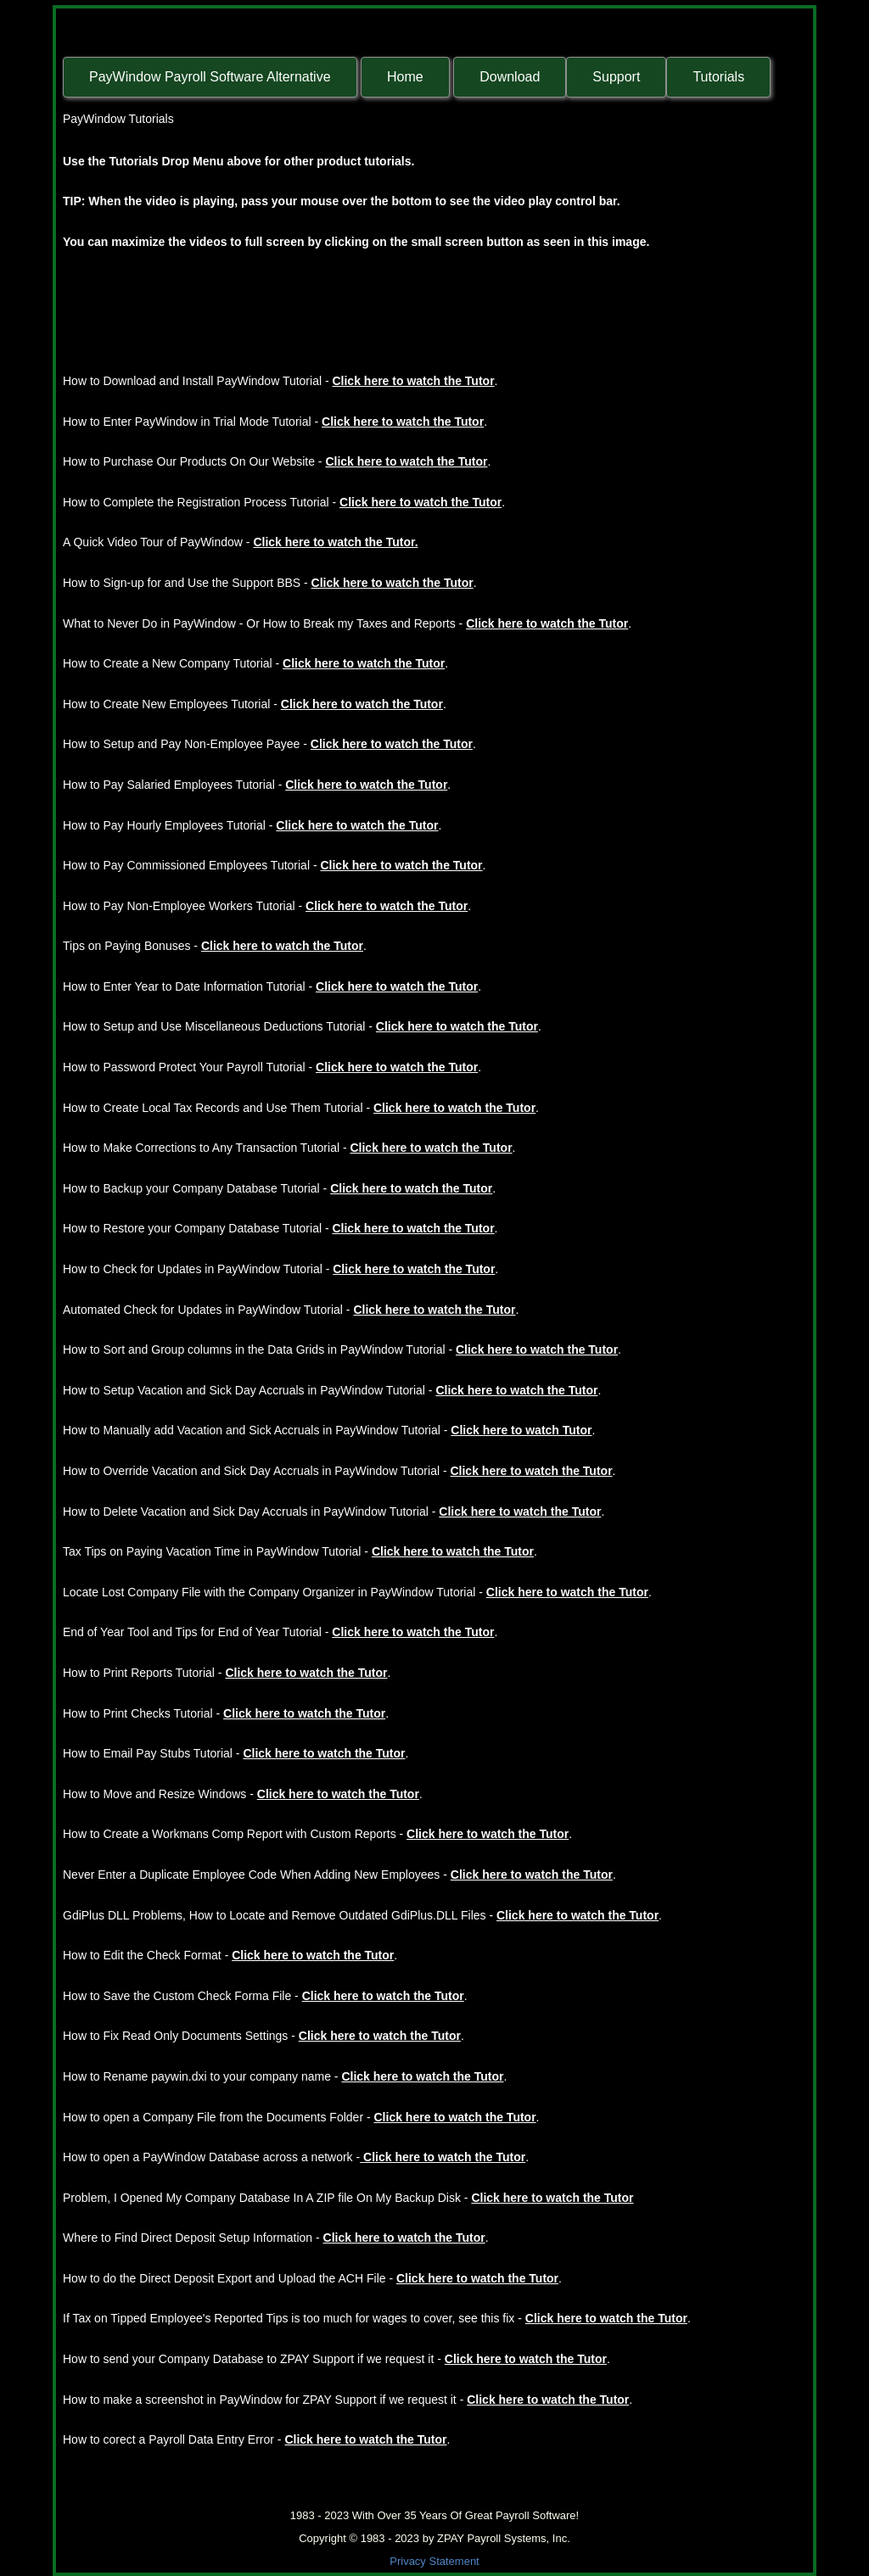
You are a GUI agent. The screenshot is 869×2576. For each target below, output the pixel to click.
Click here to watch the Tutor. (335, 542)
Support (616, 77)
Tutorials (718, 77)
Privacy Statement (434, 2561)
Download (509, 77)
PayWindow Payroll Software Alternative (210, 77)
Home (405, 77)
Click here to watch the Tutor (413, 381)
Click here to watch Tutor (521, 1430)
